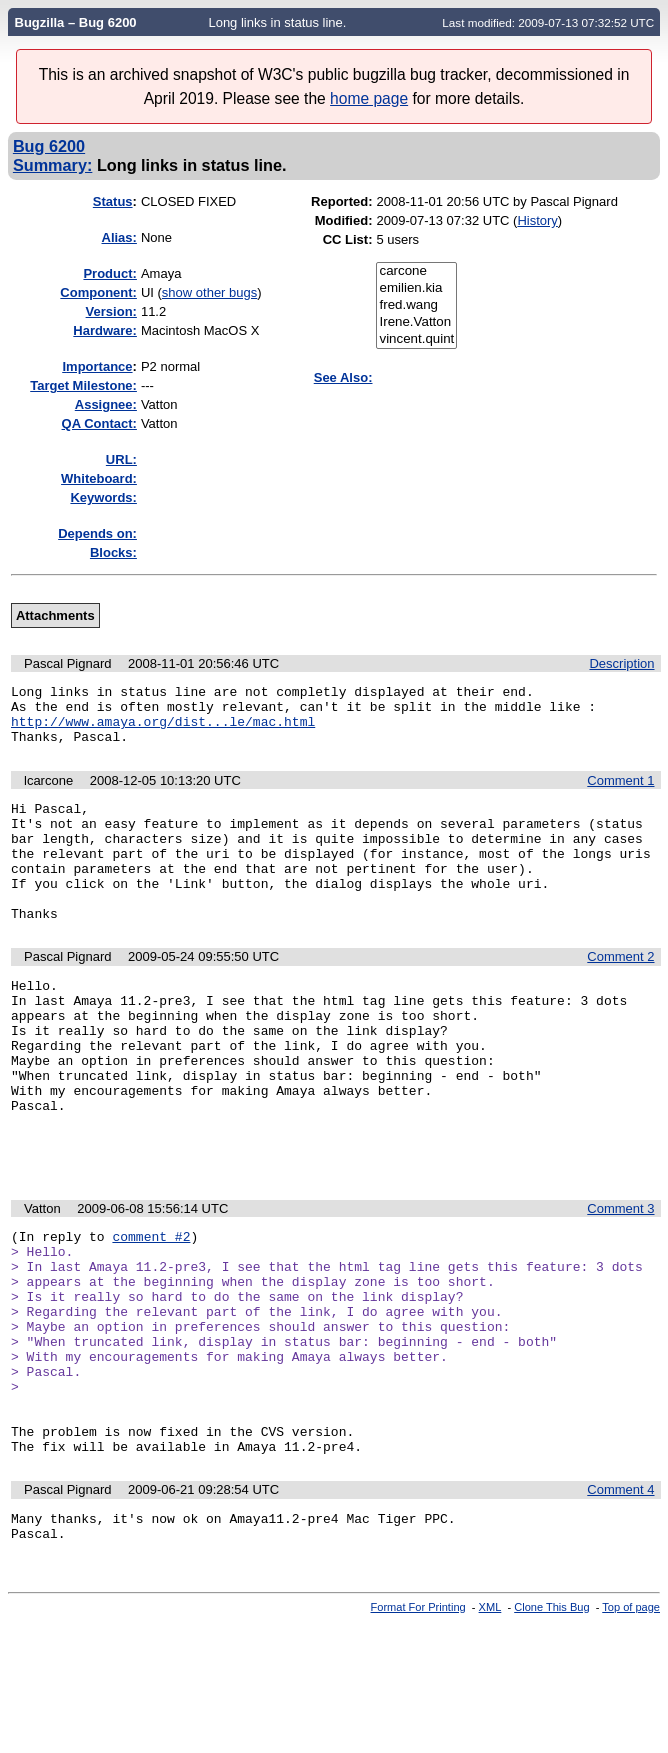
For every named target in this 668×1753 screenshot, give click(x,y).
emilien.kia (416, 288)
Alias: (119, 237)
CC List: (348, 239)
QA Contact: (99, 423)
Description (621, 663)
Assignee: (106, 404)
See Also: (343, 377)
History (537, 220)
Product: (109, 273)
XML (490, 1736)
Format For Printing (418, 1736)
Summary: (52, 165)
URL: (121, 459)
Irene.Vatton (416, 322)
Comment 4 (620, 1609)
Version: (111, 311)
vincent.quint (416, 339)
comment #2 (151, 1314)
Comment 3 (620, 1283)
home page (369, 98)
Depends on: (97, 533)
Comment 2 (620, 992)
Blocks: (113, 552)
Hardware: (105, 330)
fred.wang (416, 305)
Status (113, 201)
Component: (98, 292)
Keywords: (103, 497)
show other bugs (209, 292)
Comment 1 (620, 792)
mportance (97, 366)
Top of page (631, 1736)
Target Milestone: (83, 385)
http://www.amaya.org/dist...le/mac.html (163, 730)
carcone (416, 271)
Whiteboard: (99, 478)
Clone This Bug (551, 1736)
